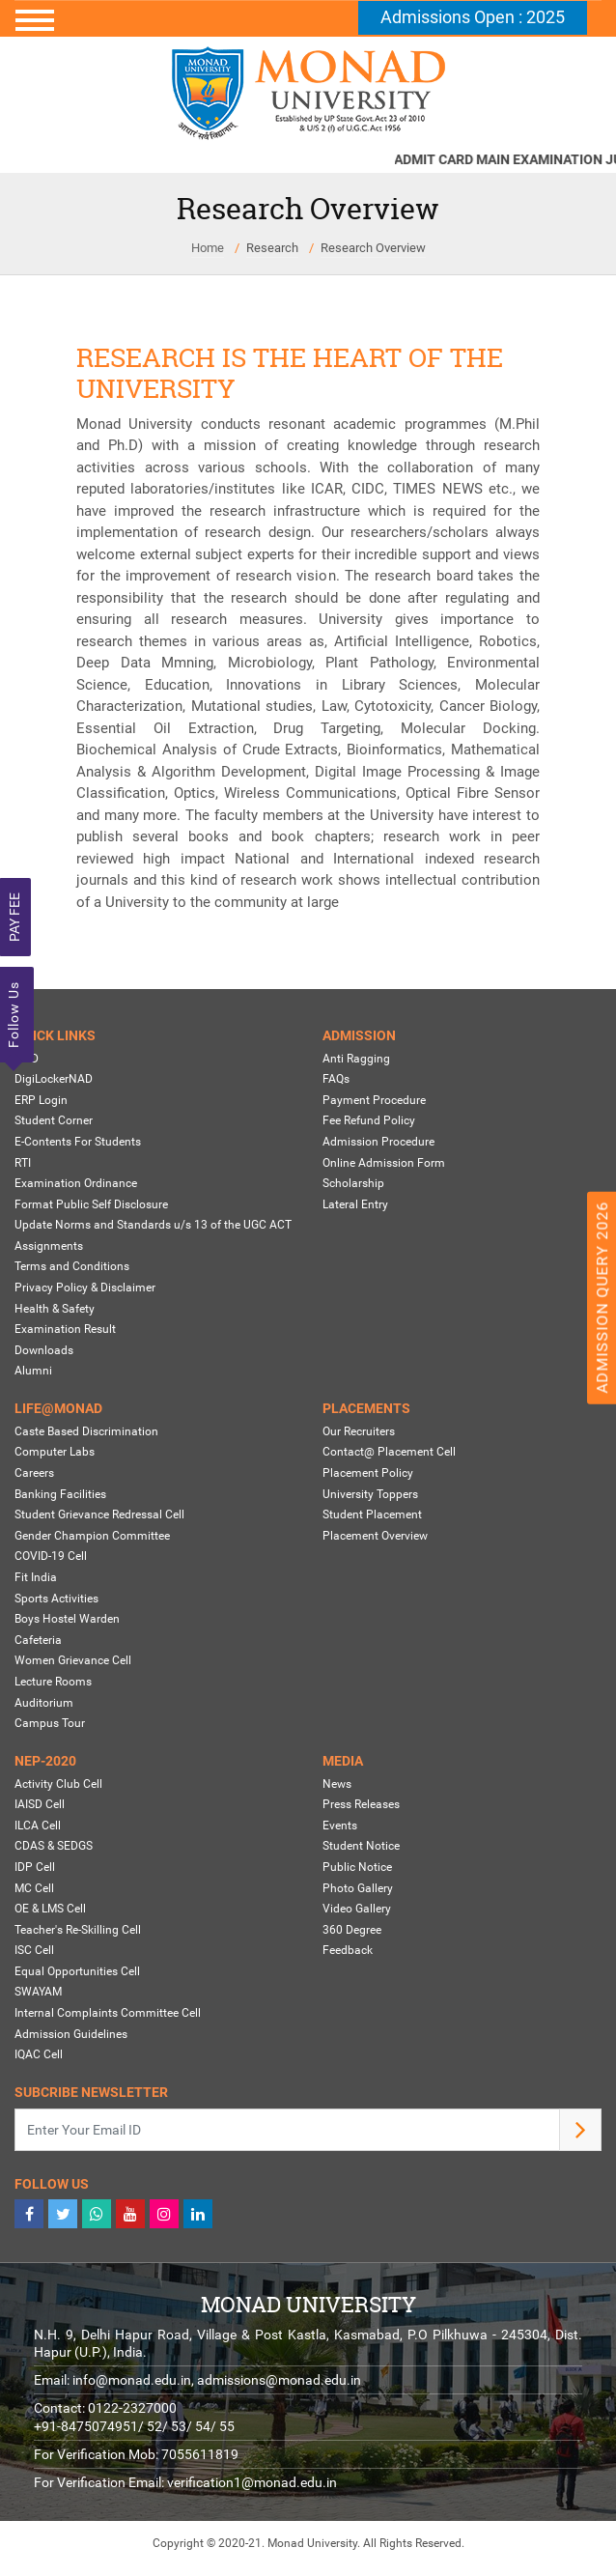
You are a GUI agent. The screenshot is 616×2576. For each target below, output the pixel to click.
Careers (34, 1473)
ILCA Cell (37, 1825)
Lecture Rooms (53, 1681)
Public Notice (357, 1867)
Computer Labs (54, 1451)
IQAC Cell (38, 2054)
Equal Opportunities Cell (77, 1971)
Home (207, 248)
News (336, 1784)
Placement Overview (375, 1536)
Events (339, 1825)
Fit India (35, 1577)
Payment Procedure (374, 1100)
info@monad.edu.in (131, 2380)
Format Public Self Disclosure (91, 1204)
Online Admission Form (383, 1163)
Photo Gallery (357, 1888)
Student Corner (53, 1120)
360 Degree (351, 1930)
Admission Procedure (378, 1141)
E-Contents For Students (77, 1141)
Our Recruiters (358, 1431)
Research (272, 248)
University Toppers (370, 1494)
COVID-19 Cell (50, 1556)
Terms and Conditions (71, 1267)
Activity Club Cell (58, 1784)
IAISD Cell (39, 1804)
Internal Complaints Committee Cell (107, 2013)
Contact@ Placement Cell (389, 1451)
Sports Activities (56, 1598)
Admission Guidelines (70, 2034)
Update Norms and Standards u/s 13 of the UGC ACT (153, 1224)
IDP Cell (34, 1867)
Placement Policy (367, 1473)
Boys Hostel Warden (67, 1619)
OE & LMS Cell (50, 1908)
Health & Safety (54, 1309)
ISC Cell (34, 1950)
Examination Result (65, 1329)
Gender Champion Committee (92, 1536)
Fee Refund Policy (368, 1120)
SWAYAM (38, 1992)
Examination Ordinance (75, 1183)
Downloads (43, 1350)
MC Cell (34, 1888)
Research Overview (373, 248)
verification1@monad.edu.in (252, 2482)
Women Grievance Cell (72, 1660)
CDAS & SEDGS (53, 1846)
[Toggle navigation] (308, 20)
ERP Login (41, 1100)
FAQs (336, 1079)
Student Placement (372, 1514)
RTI (22, 1163)
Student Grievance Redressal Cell (99, 1514)
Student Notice (361, 1846)
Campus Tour (49, 1723)
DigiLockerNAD (53, 1079)
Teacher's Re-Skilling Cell (77, 1930)
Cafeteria (38, 1640)
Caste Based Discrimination (86, 1431)
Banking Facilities (60, 1494)
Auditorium (43, 1703)
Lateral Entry (355, 1204)
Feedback (347, 1950)
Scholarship (353, 1183)
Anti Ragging (356, 1058)
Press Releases (361, 1804)
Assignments (48, 1246)
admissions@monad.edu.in (279, 2380)
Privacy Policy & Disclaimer (84, 1287)
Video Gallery (356, 1908)
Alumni (33, 1370)
